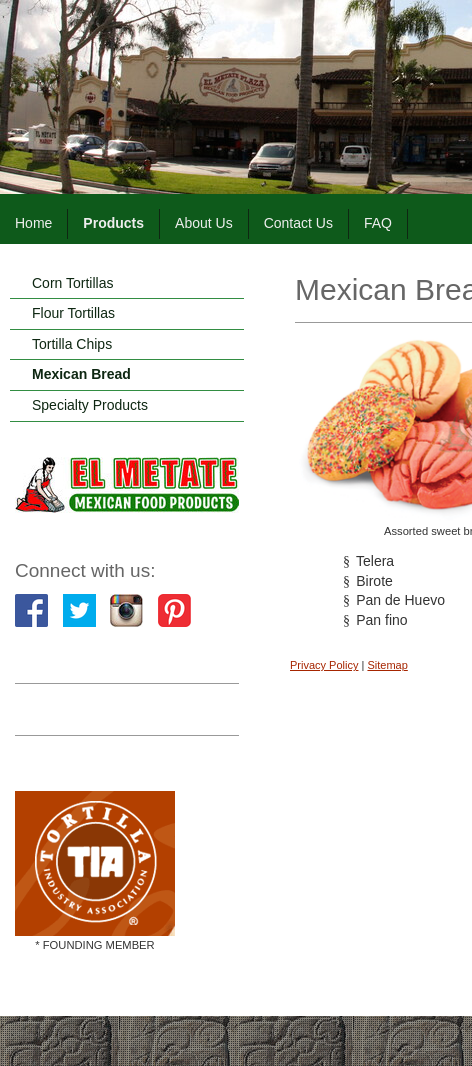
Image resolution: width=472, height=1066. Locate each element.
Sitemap (387, 665)
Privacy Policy (324, 665)
